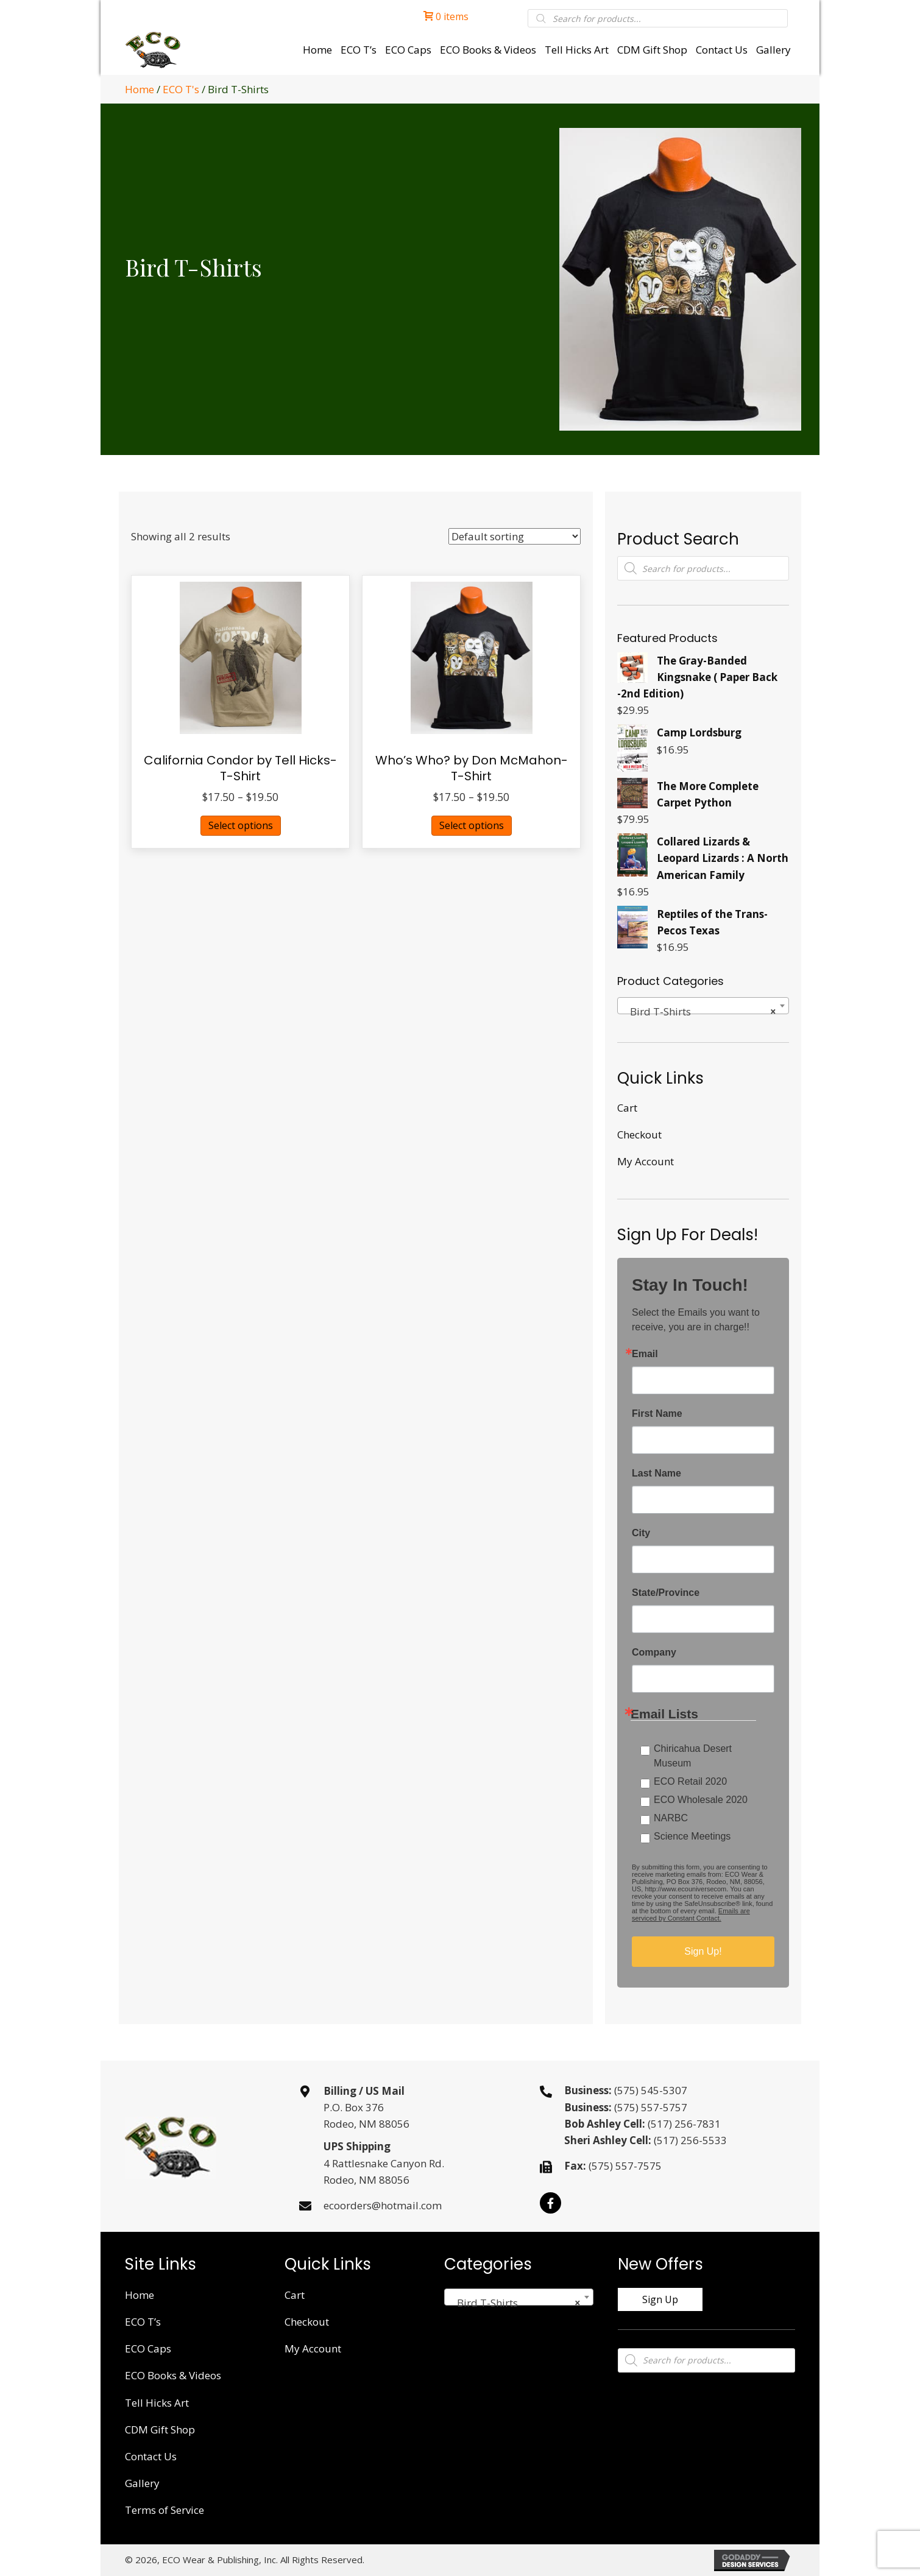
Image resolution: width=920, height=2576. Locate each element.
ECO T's (181, 89)
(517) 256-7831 (684, 2124)
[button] (550, 2203)
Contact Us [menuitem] (151, 2456)
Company (654, 1652)
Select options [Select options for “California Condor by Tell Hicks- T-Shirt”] (240, 825)
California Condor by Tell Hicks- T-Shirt (240, 768)
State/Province (665, 1593)
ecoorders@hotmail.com (383, 2205)
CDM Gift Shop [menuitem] (160, 2429)
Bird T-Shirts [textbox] (699, 1011)
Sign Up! (702, 1951)
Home (139, 89)
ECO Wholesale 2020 (701, 1799)
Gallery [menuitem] (142, 2483)
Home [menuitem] (139, 2295)
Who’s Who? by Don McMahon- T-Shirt (471, 768)
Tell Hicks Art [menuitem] (157, 2403)
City (641, 1533)
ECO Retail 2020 (690, 1781)
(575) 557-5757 (650, 2107)
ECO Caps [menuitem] (148, 2348)
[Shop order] (514, 536)
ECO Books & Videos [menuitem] (173, 2375)
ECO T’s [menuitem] (143, 2322)
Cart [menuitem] (627, 1108)
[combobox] (703, 1005)
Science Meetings (692, 1836)
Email (645, 1354)
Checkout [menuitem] (639, 1134)
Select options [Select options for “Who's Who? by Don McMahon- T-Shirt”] (471, 825)
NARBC (671, 1818)
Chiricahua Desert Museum (693, 1755)
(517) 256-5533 (690, 2140)
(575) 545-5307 (650, 2090)
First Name (657, 1414)
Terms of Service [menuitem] (164, 2510)
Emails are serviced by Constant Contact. (691, 1914)
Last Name (656, 1473)
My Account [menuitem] (645, 1161)
